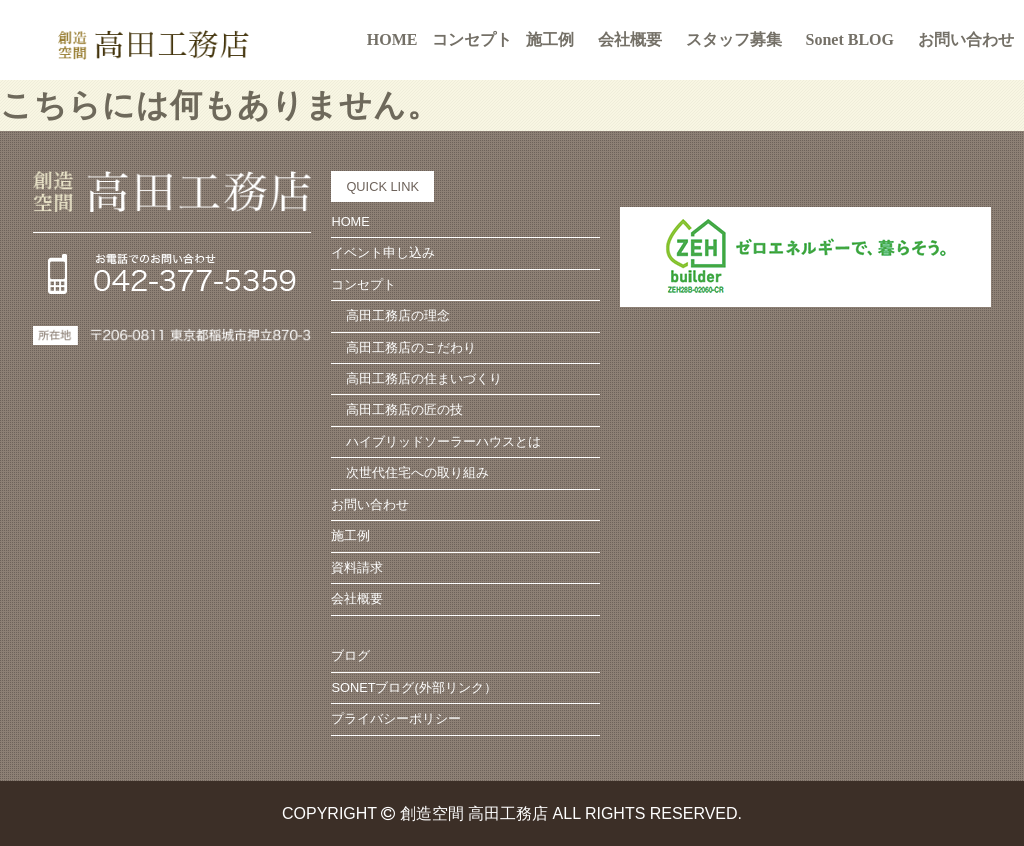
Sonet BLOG (850, 39)
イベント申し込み (383, 252)
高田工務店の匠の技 (404, 409)
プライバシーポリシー (396, 718)
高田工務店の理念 (398, 315)
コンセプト (363, 284)
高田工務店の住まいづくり (424, 378)
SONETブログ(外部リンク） (413, 687)
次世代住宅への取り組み (417, 472)
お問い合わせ (966, 39)
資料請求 (357, 567)
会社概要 (630, 39)
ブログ (350, 655)
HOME (392, 39)
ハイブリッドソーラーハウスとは (443, 441)
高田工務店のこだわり (411, 347)
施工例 (550, 39)
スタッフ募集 (734, 39)
